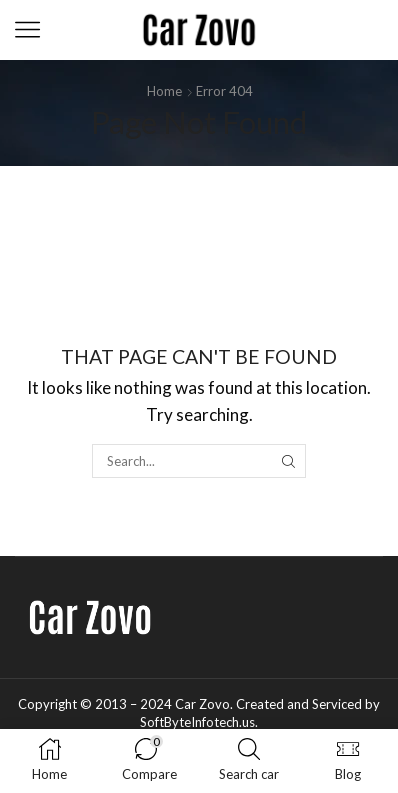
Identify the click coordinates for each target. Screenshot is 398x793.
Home (164, 91)
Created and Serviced (299, 704)
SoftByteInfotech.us (197, 722)
